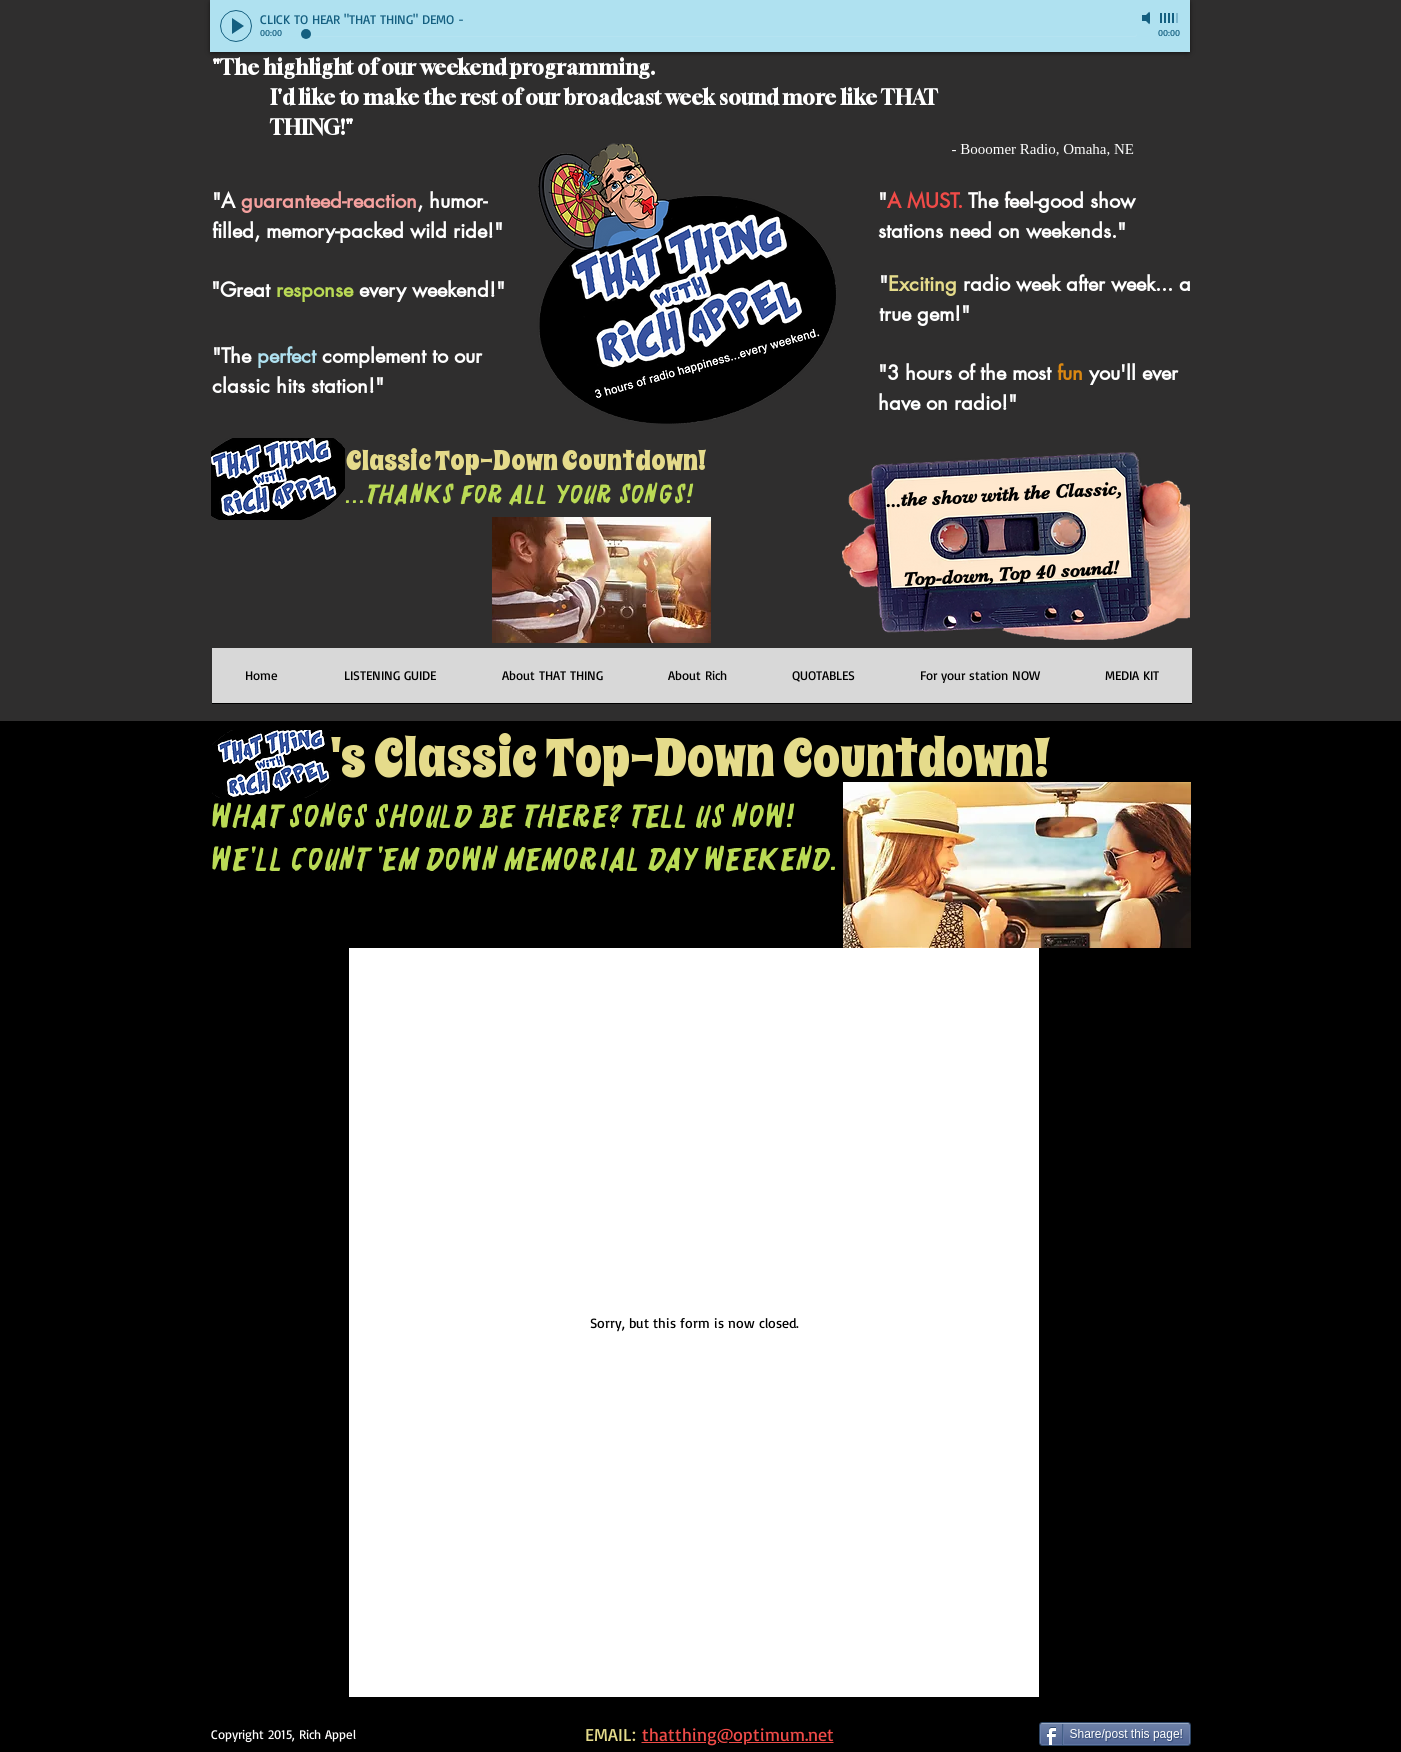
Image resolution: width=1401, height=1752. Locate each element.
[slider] (1170, 18)
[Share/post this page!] (1115, 1734)
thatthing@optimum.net (738, 1734)
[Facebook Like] (397, 1735)
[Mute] (1148, 18)
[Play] (236, 26)
